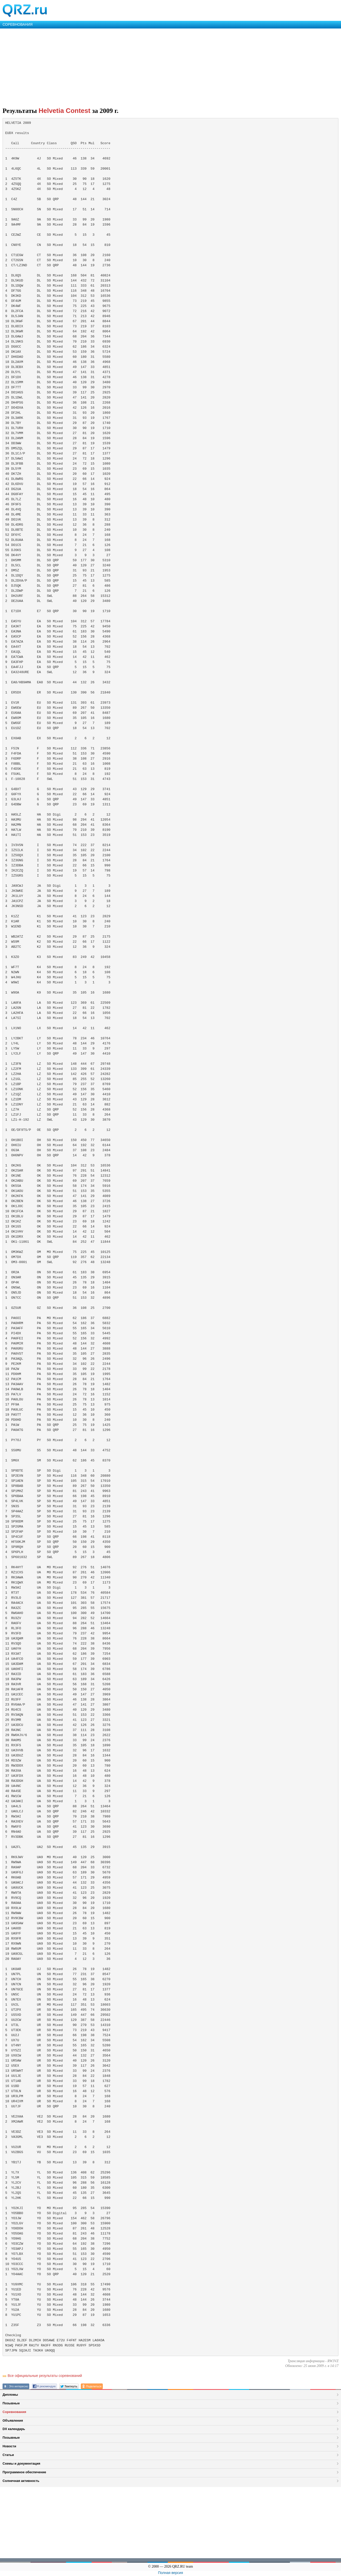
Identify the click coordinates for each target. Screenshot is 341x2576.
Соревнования (14, 2412)
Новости (9, 2446)
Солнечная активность (21, 2481)
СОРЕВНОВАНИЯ (18, 24)
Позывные (11, 2403)
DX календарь (14, 2429)
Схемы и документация (21, 2463)
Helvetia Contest (65, 110)
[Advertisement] (152, 66)
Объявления (13, 2420)
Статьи (8, 2455)
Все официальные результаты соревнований (45, 2376)
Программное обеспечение (24, 2472)
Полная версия (170, 2573)
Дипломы (10, 2394)
